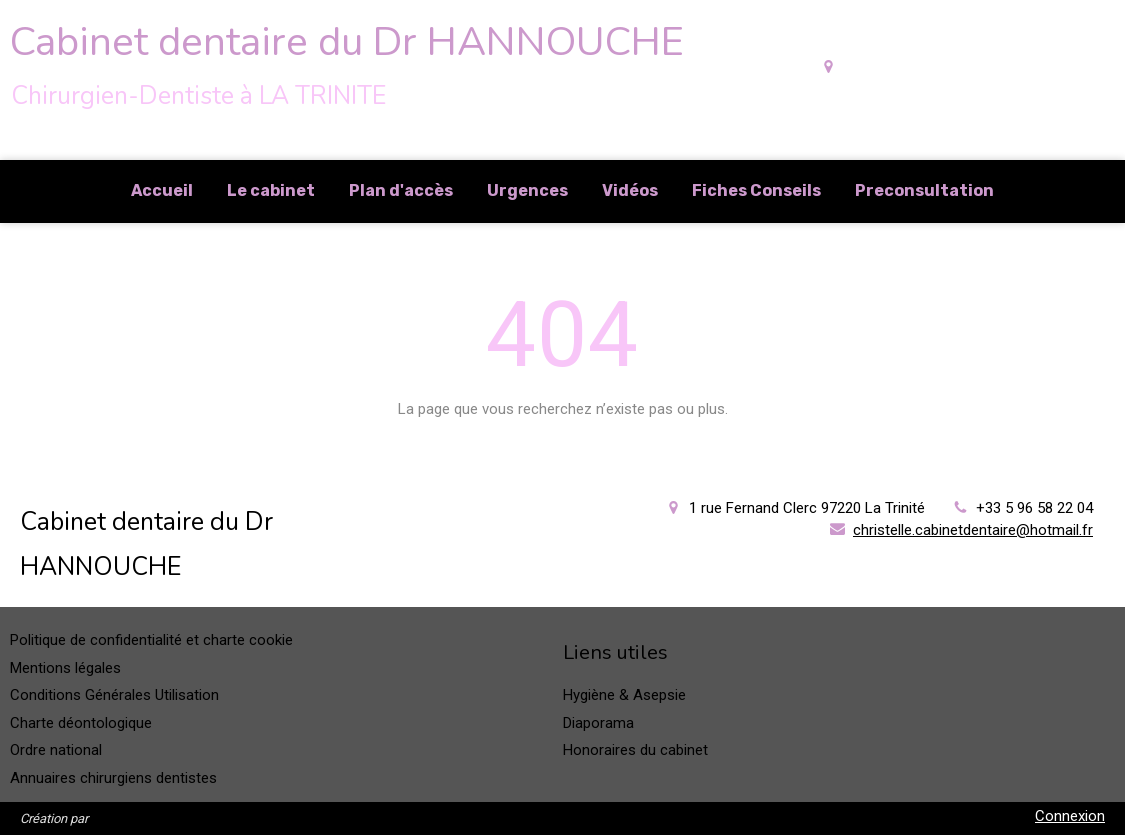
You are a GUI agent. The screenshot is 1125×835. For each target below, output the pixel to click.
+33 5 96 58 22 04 (1034, 508)
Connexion (1070, 816)
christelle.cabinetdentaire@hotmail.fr (973, 530)
